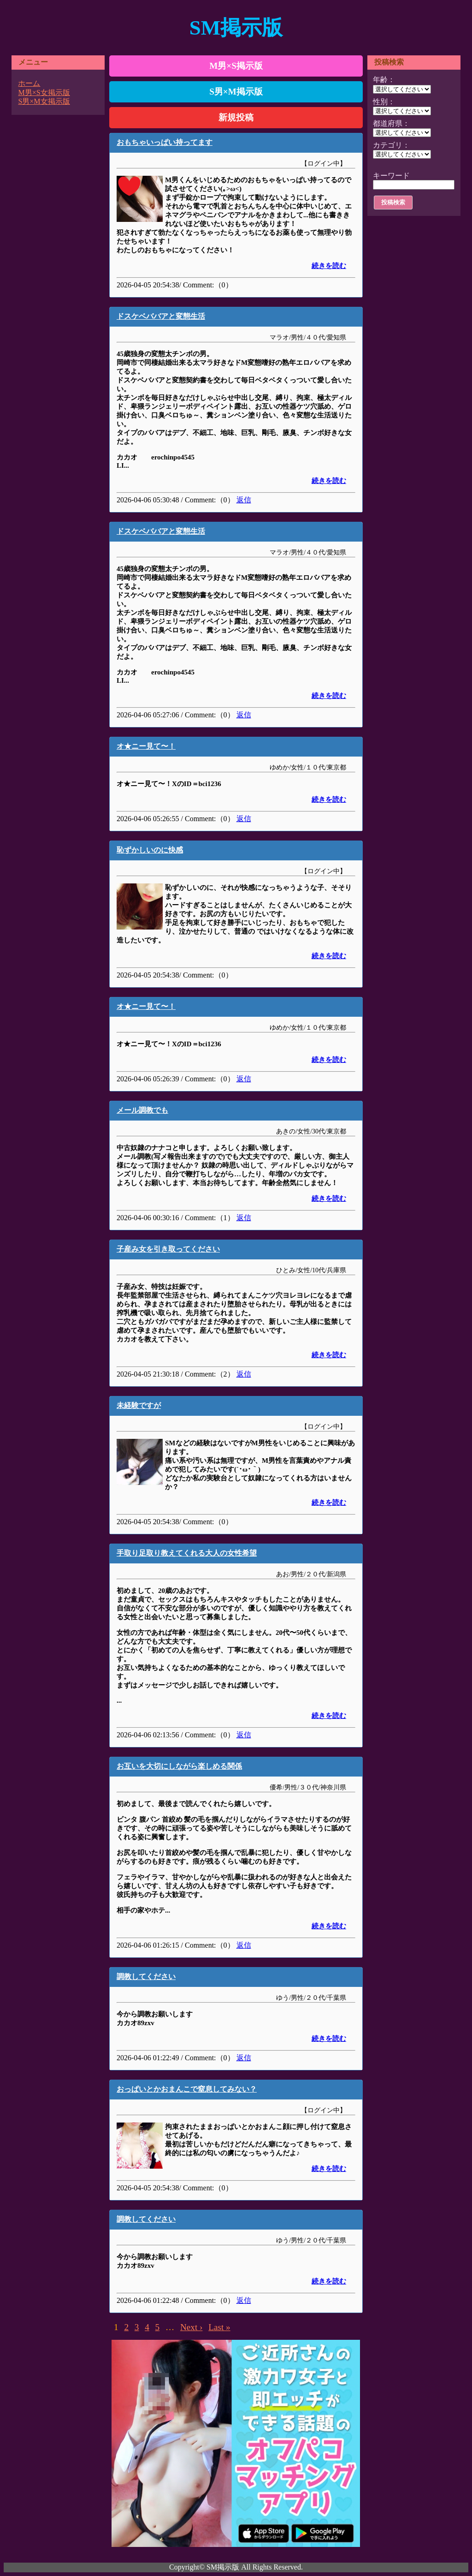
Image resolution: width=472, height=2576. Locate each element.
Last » (219, 2327)
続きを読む (329, 265)
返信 (243, 500)
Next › (191, 2327)
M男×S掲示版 (236, 66)
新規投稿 (236, 117)
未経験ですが (139, 1405)
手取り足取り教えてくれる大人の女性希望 (187, 1553)
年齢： (384, 79)
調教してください (146, 1976)
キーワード (391, 175)
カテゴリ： (391, 145)
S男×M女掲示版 (44, 101)
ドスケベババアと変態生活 (161, 316)
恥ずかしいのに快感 (150, 850)
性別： (384, 102)
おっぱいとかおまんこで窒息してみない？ (187, 2089)
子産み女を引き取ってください (168, 1249)
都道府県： (391, 123)
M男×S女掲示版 (44, 92)
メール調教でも (142, 1110)
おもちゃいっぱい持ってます (164, 142)
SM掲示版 (236, 27)
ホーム (29, 83)
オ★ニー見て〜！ (146, 746)
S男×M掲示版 (236, 91)
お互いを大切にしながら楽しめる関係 (179, 1766)
